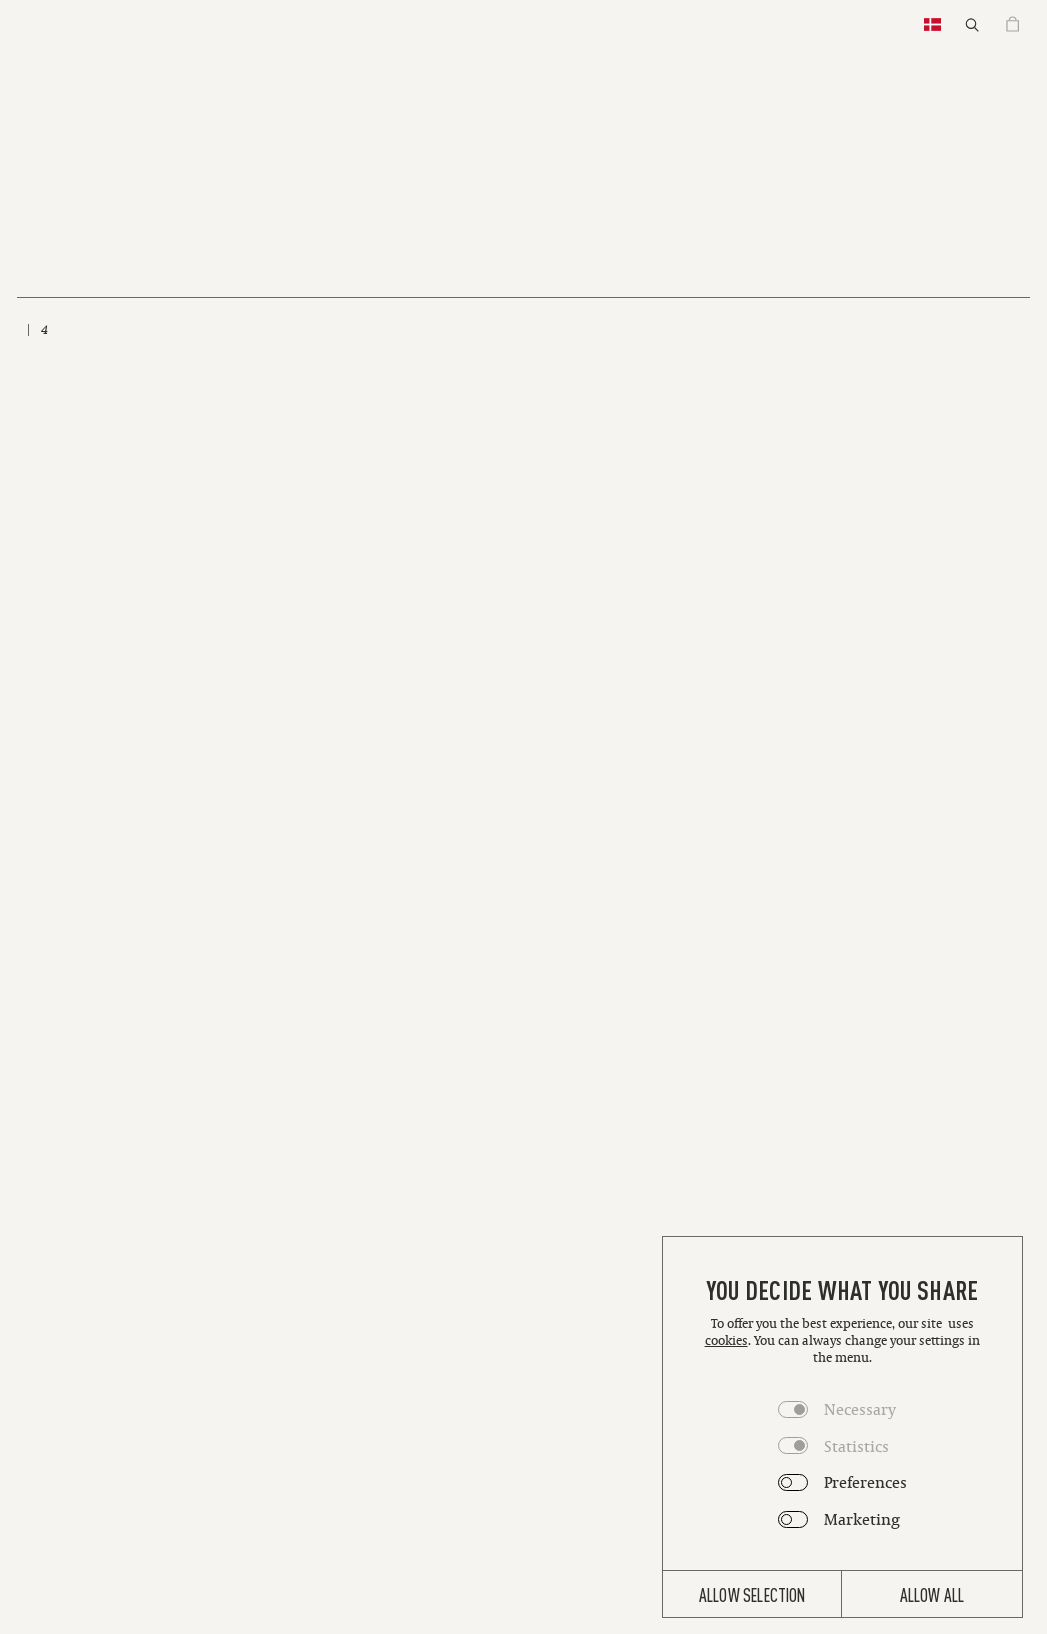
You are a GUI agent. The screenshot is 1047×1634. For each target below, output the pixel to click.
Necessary (860, 1409)
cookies (726, 1340)
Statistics (856, 1446)
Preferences (865, 1482)
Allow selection (752, 1594)
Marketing (862, 1519)
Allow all (932, 1594)
